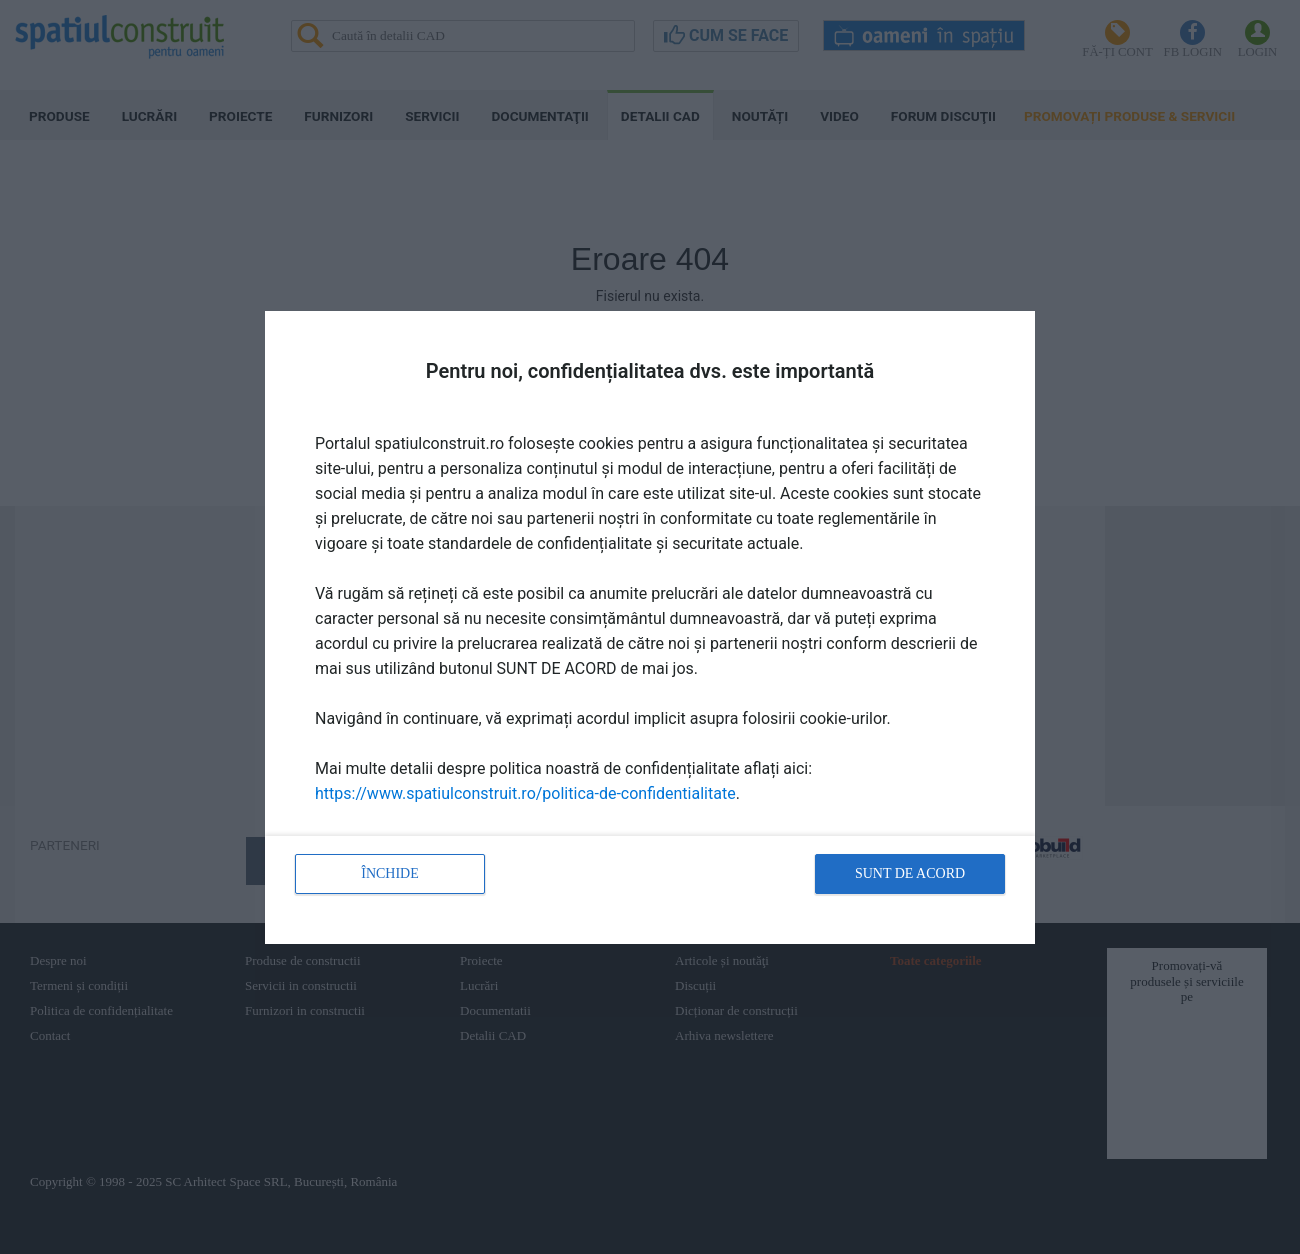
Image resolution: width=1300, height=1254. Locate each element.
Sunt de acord (910, 873)
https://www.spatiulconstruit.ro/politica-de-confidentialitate (525, 793)
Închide (390, 873)
